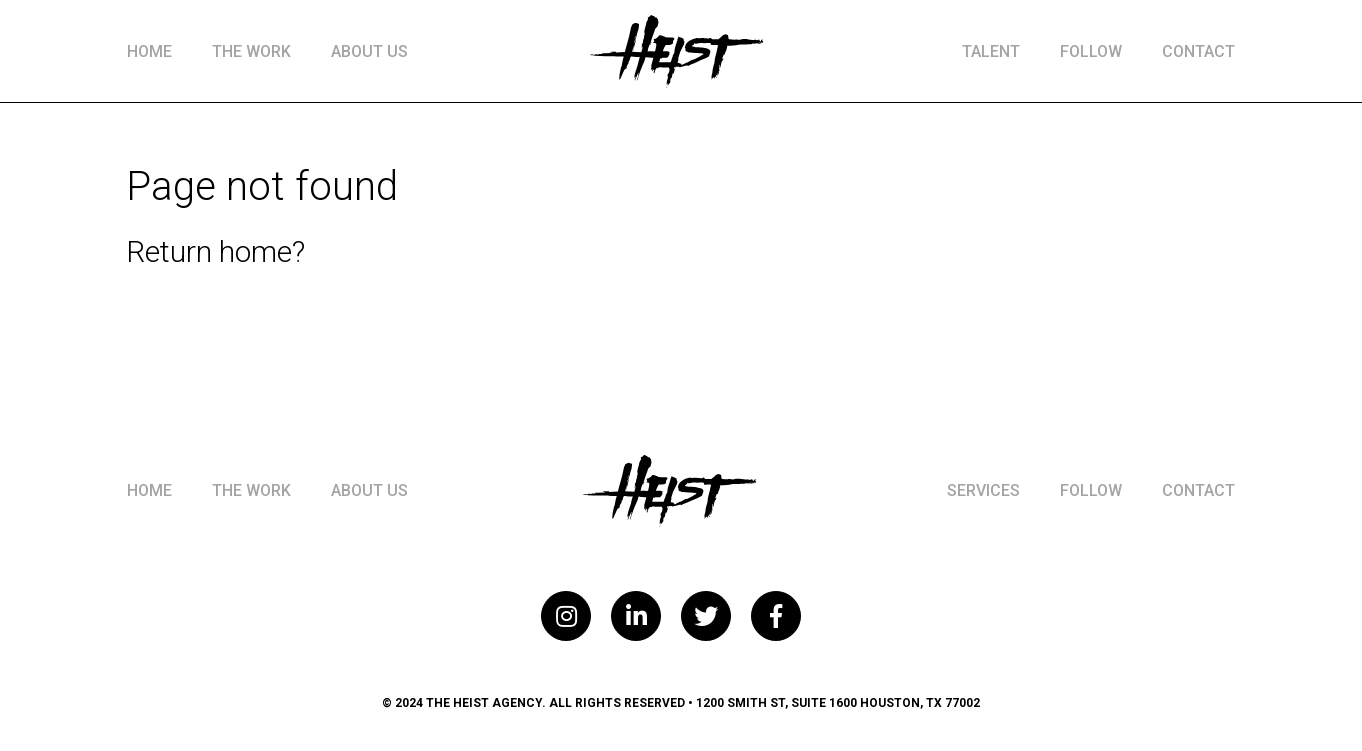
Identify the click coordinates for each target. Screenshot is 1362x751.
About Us (369, 51)
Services (983, 490)
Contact (1198, 51)
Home (149, 51)
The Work (251, 51)
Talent (991, 51)
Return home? (215, 251)
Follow (1091, 51)
